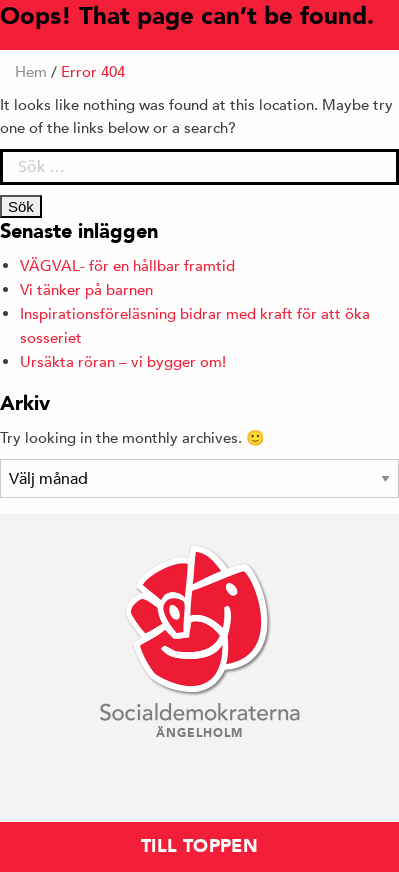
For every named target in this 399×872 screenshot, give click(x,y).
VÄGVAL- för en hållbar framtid (127, 265)
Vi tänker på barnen (86, 289)
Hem (31, 71)
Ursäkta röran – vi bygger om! (123, 361)
